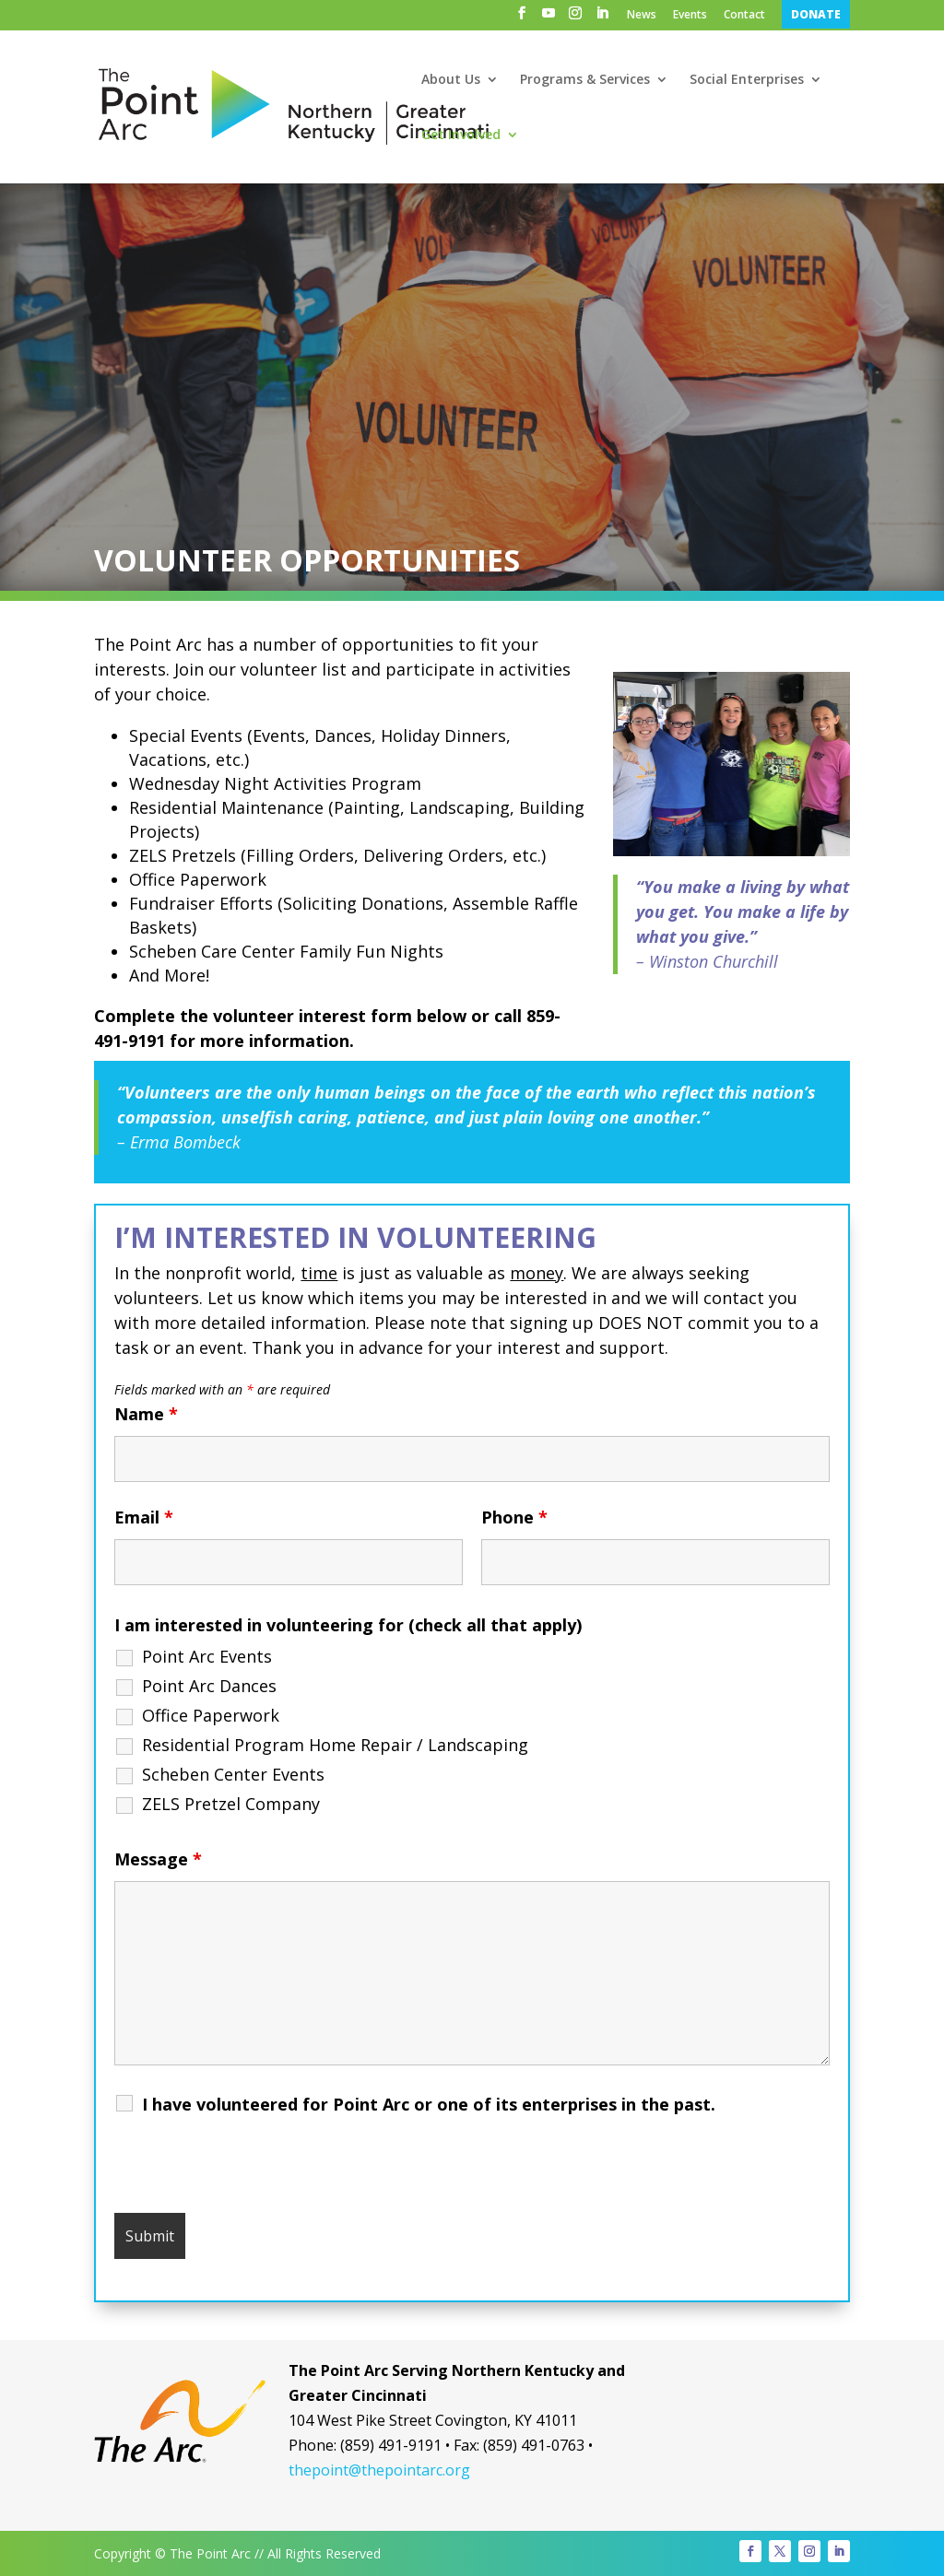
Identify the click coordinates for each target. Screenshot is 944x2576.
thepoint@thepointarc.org (379, 2470)
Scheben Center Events (233, 1774)
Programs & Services (585, 80)
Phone (514, 1517)
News (641, 15)
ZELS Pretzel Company (231, 1803)
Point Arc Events (207, 1656)
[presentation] (254, 2172)
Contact (744, 15)
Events (690, 15)
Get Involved (461, 135)
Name (146, 1414)
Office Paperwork (210, 1715)
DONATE (816, 14)
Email (143, 1517)
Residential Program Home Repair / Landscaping (335, 1744)
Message (158, 1859)
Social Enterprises (747, 80)
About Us (450, 80)
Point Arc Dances (209, 1685)
